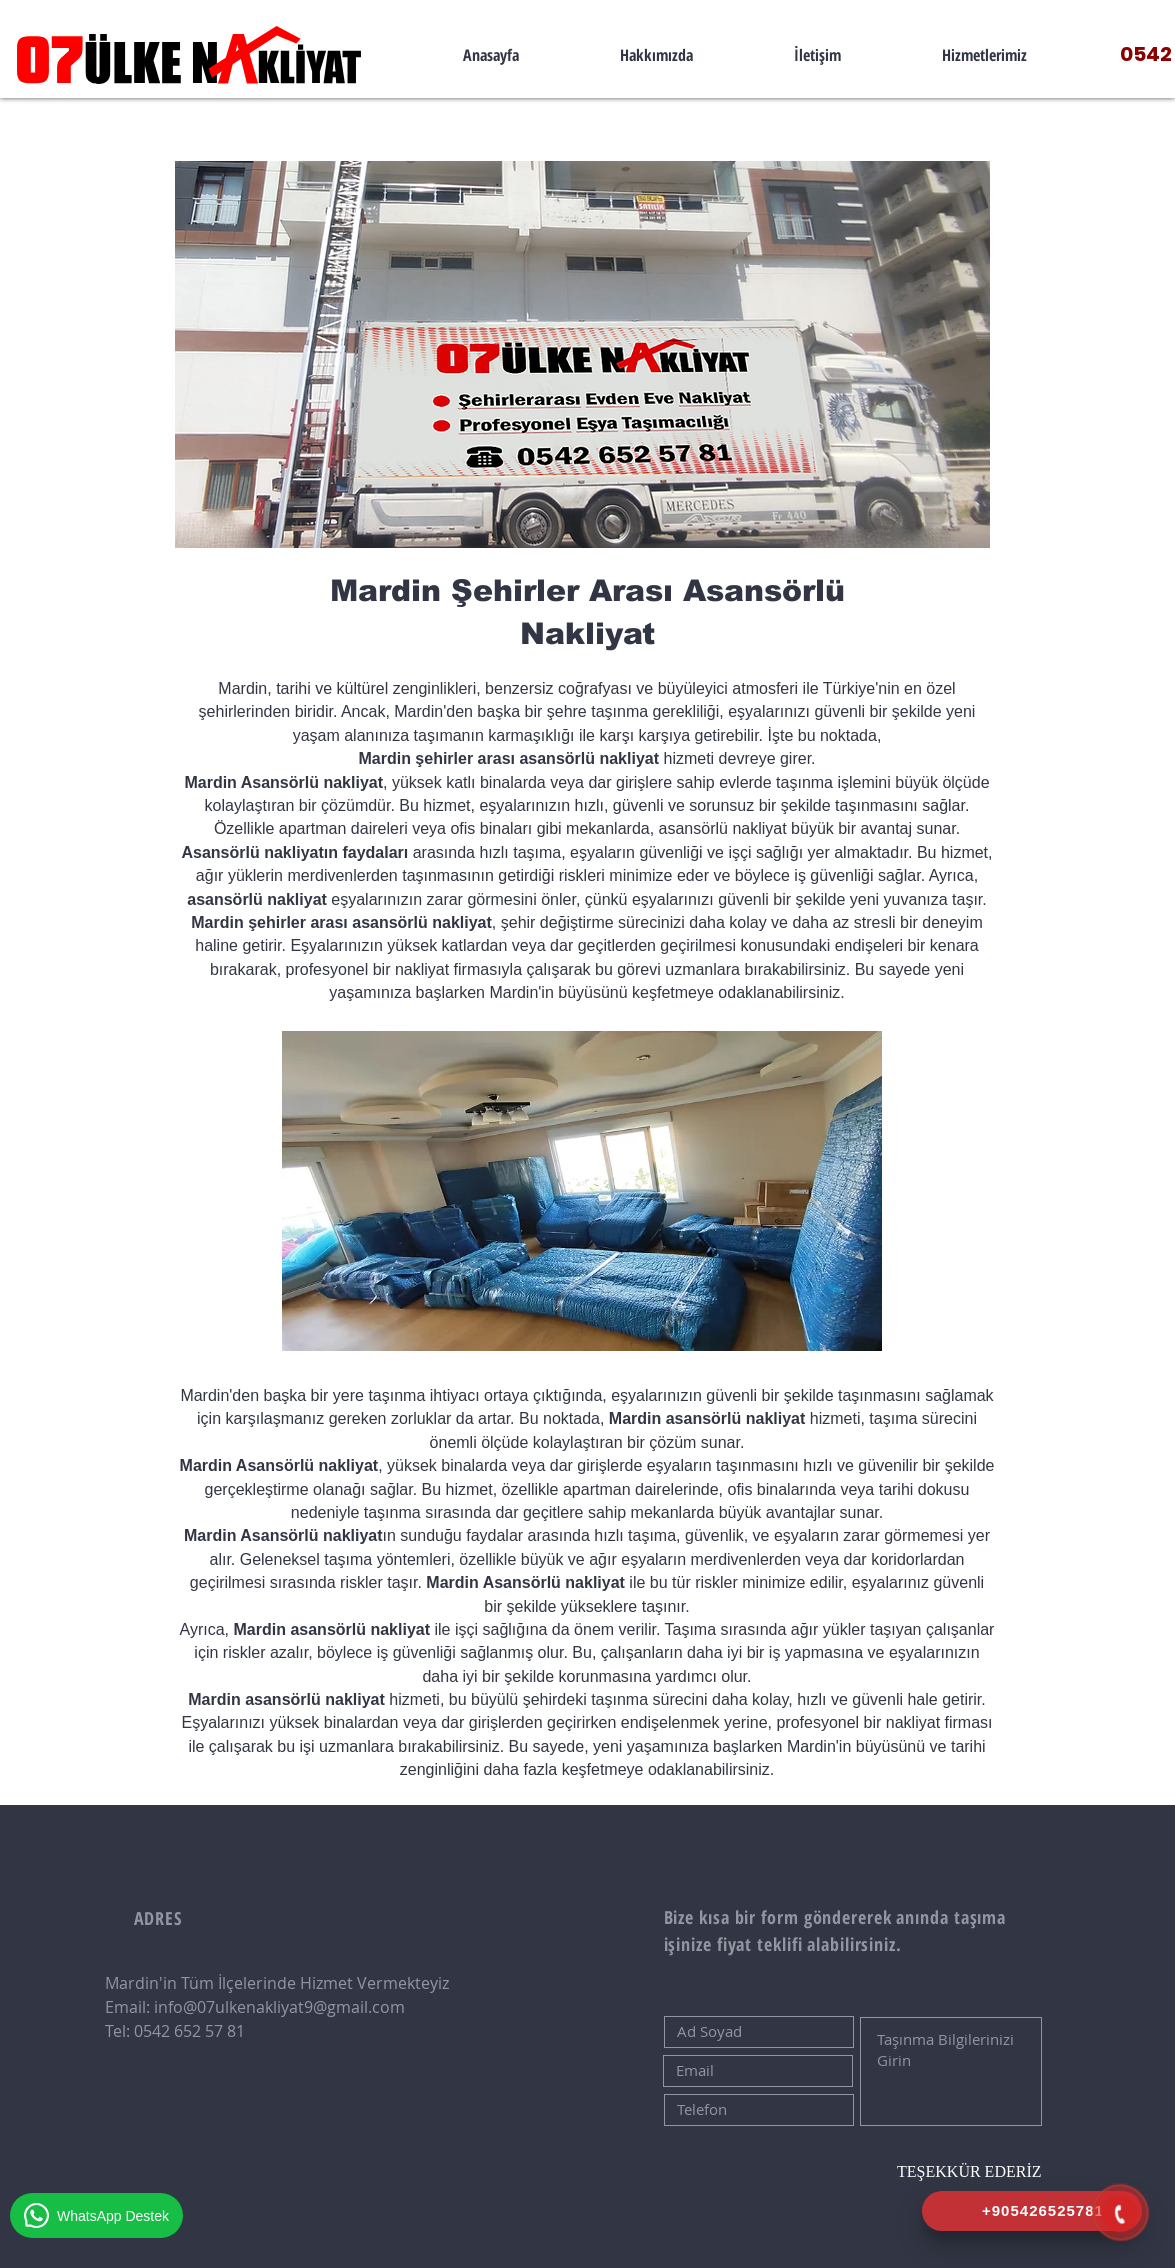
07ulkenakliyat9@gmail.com (301, 2007)
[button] (985, 55)
